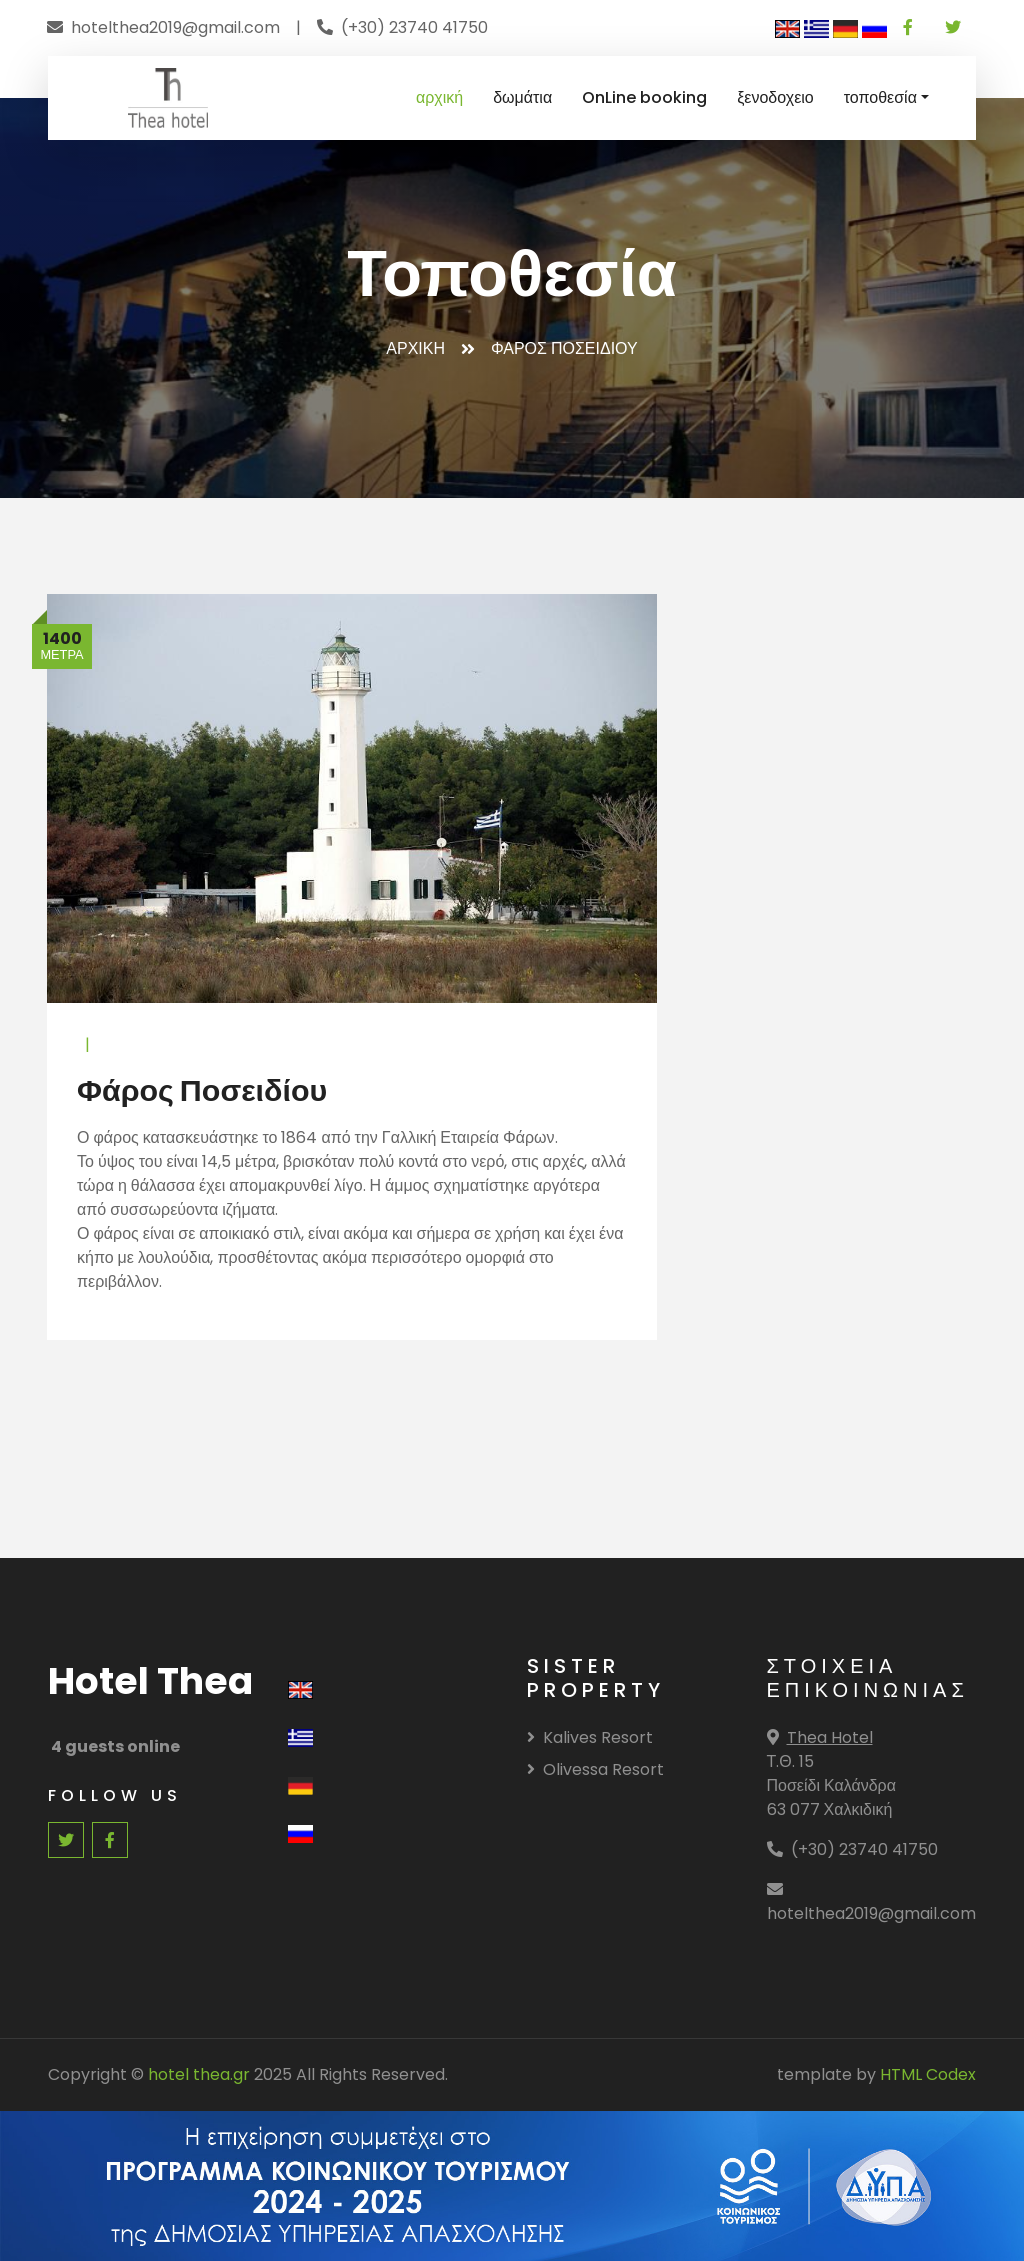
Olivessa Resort (595, 1769)
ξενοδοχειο (775, 97)
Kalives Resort (590, 1737)
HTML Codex (928, 2074)
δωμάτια (522, 97)
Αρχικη (415, 348)
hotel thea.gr (199, 2074)
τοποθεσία (880, 97)
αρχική (439, 97)
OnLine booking (644, 97)
